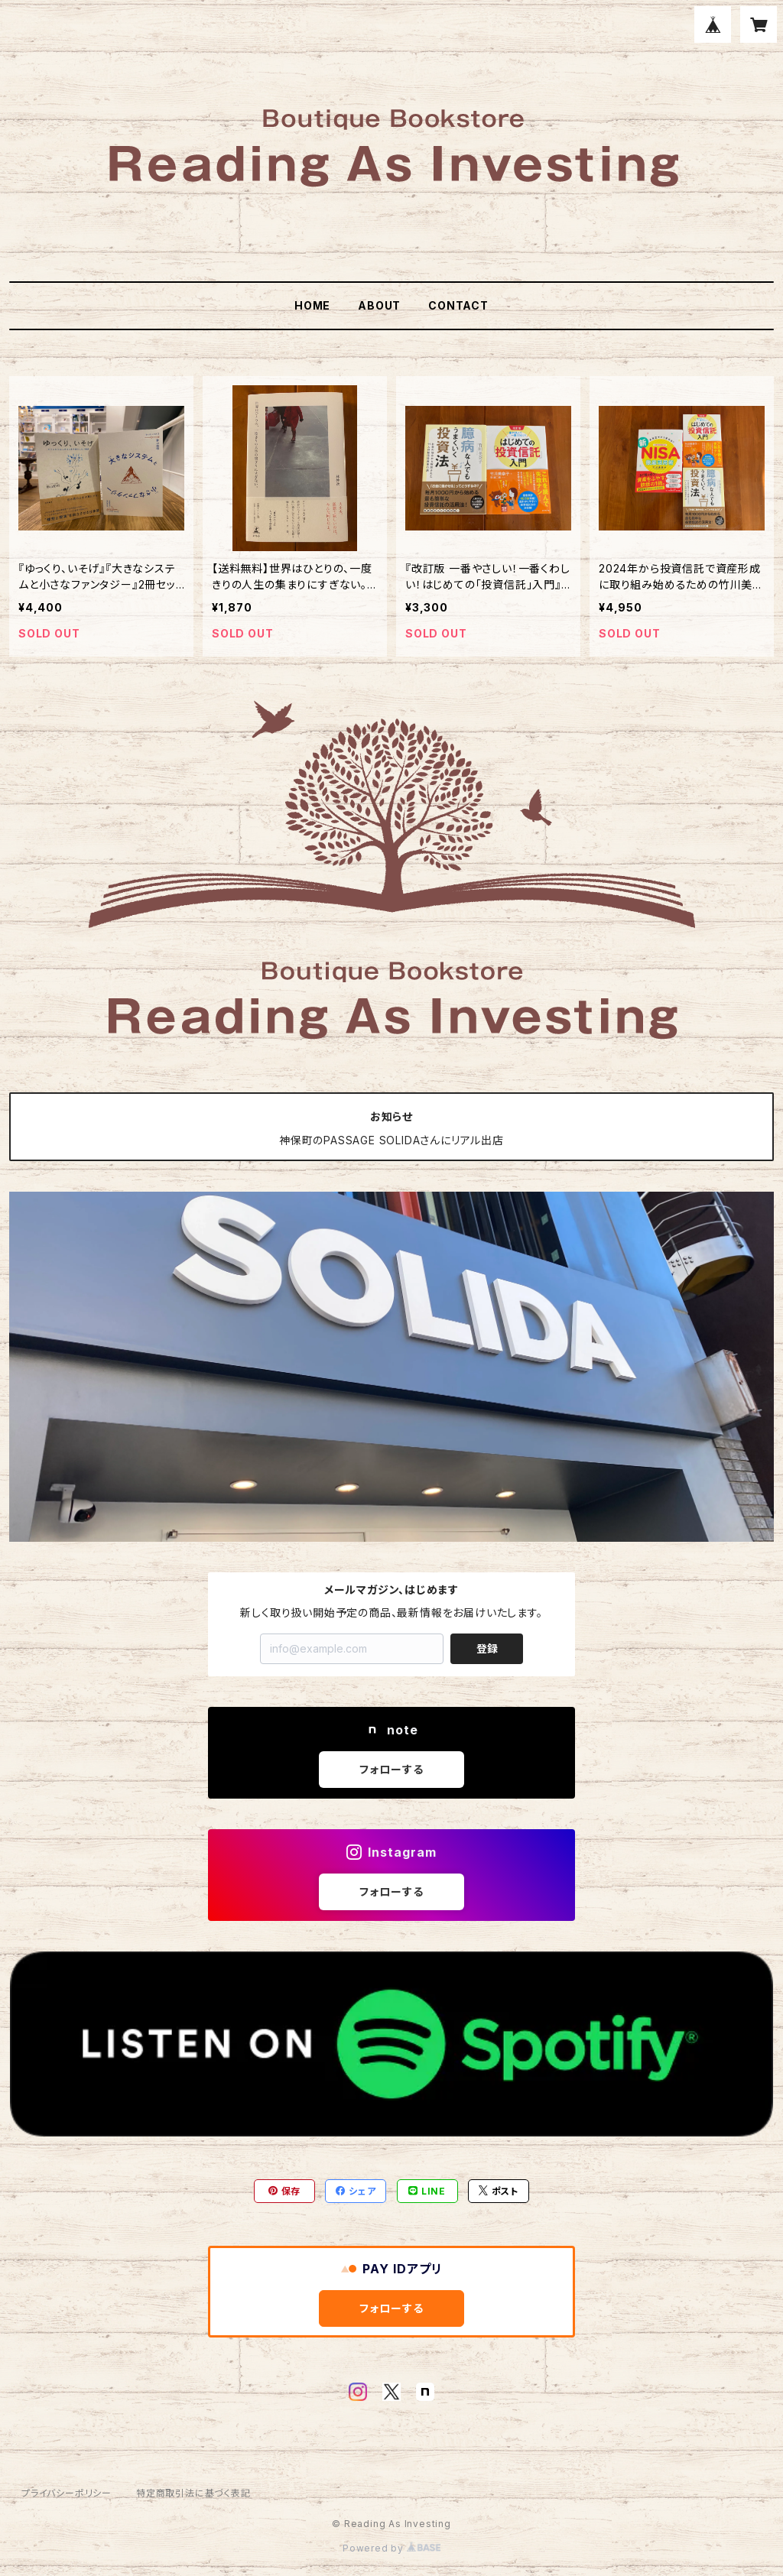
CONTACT (458, 305)
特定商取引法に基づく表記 (193, 2493)
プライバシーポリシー (66, 2493)
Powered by (391, 2548)
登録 (487, 1648)
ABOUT (379, 305)
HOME (312, 305)
